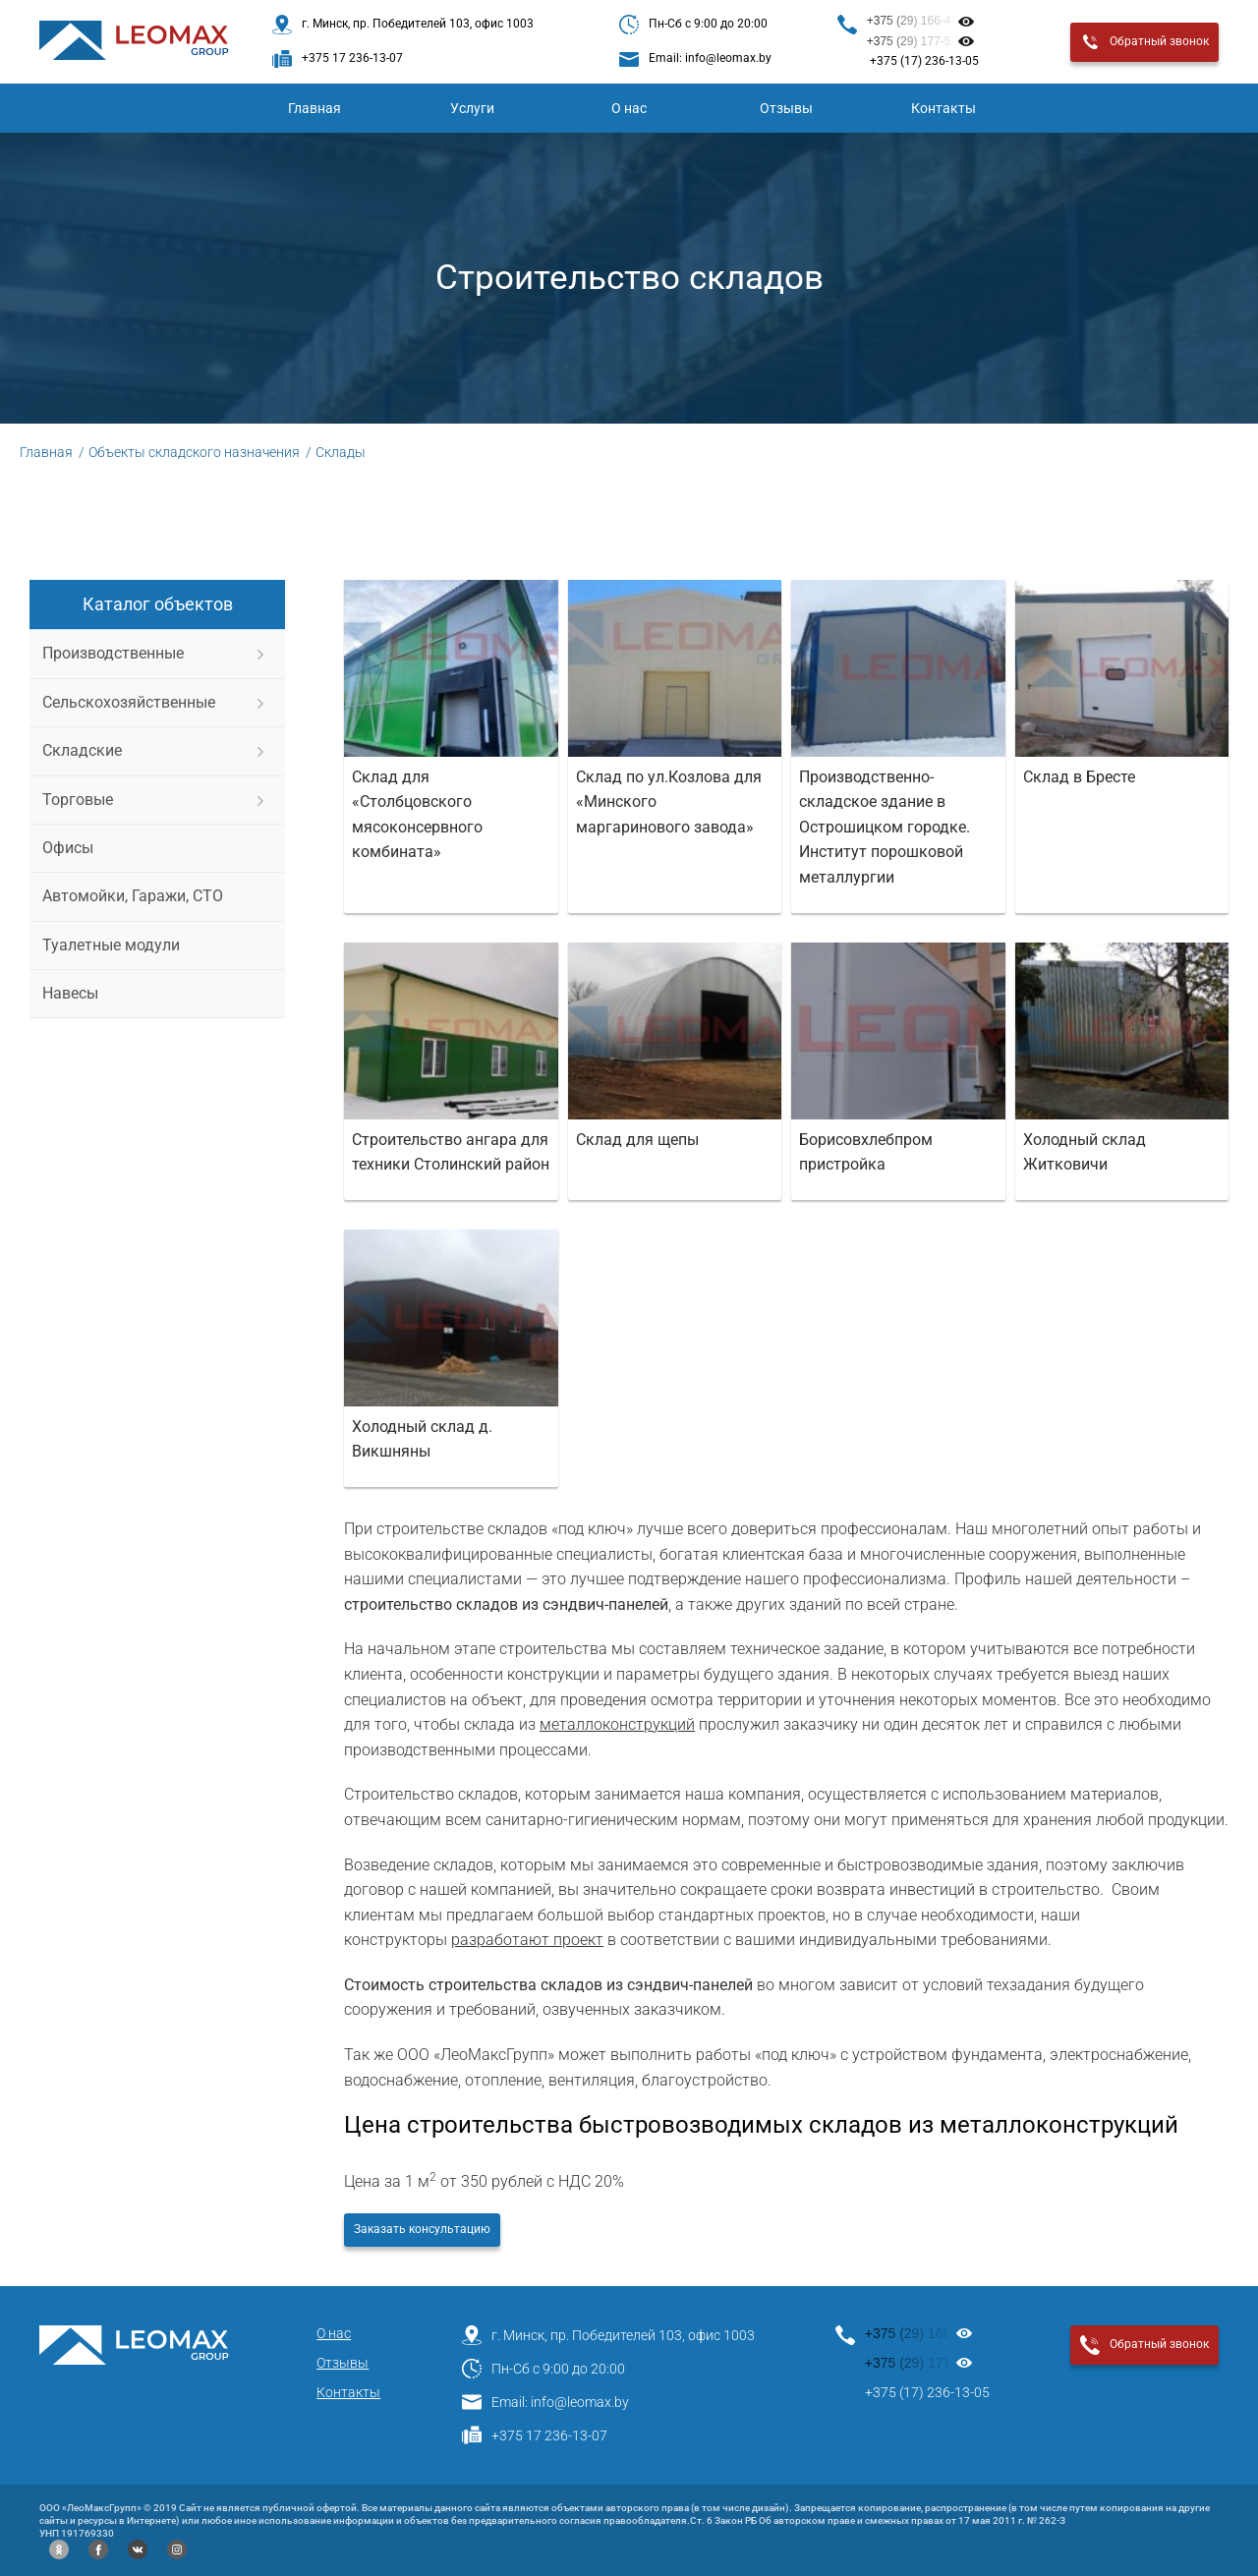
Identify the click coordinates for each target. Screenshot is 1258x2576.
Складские (82, 750)
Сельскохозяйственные (128, 702)
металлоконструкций (617, 1724)
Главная (314, 108)
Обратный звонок (1144, 42)
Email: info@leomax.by (545, 2402)
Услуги (472, 108)
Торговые (77, 799)
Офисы (67, 847)
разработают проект (527, 1939)
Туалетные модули (111, 945)
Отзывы (786, 108)
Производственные (113, 653)
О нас (629, 108)
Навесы (70, 993)
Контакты (943, 108)
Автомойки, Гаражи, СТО (132, 896)
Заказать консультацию (422, 2229)
